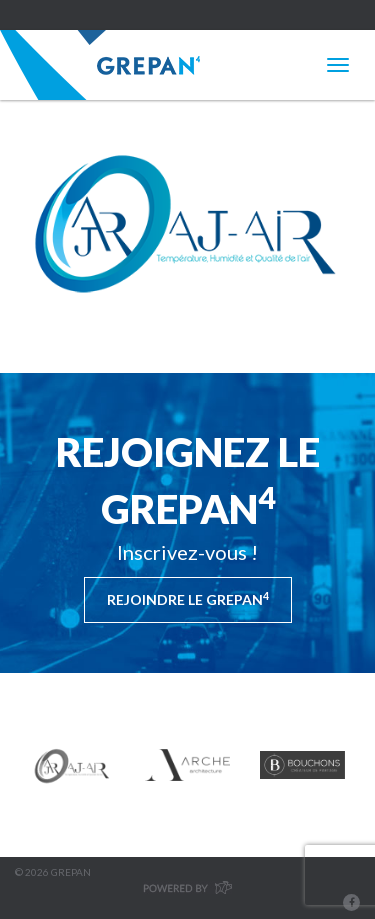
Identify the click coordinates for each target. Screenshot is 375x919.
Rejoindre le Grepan (188, 599)
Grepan (100, 65)
